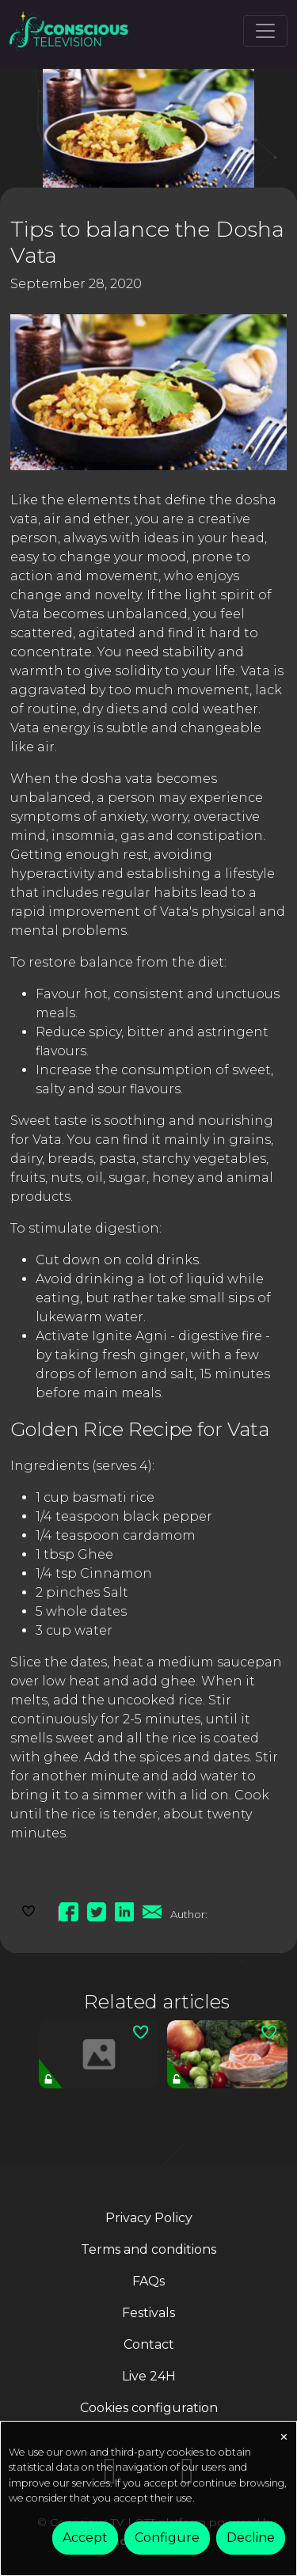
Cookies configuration (149, 2407)
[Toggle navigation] (265, 31)
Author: (189, 1914)
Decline (251, 2537)
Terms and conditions (148, 2249)
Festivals (148, 2312)
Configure (167, 2537)
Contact (149, 2344)
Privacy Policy (148, 2217)
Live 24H (149, 2376)
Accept (85, 2537)
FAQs (148, 2281)
